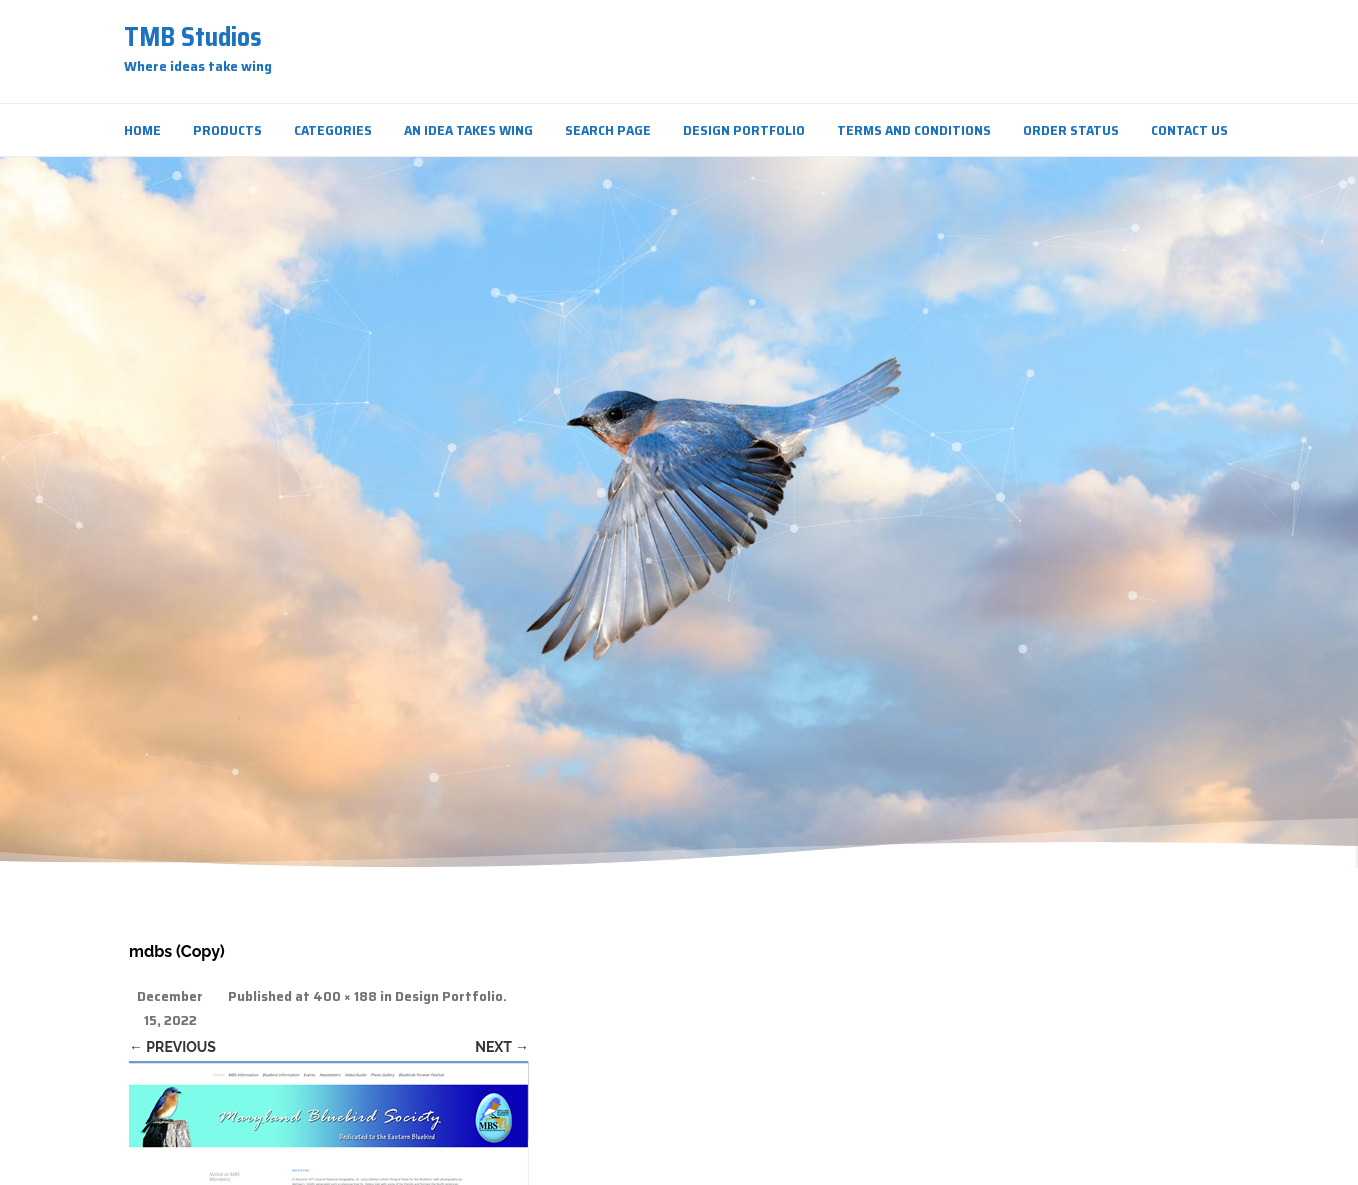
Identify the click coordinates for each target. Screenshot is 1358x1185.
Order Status (1071, 130)
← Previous (172, 1047)
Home (142, 130)
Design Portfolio (744, 130)
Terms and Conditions (914, 130)
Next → (502, 1047)
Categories (333, 130)
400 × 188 (345, 996)
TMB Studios (193, 36)
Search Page (608, 130)
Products (227, 130)
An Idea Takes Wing (468, 130)
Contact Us (1189, 130)
